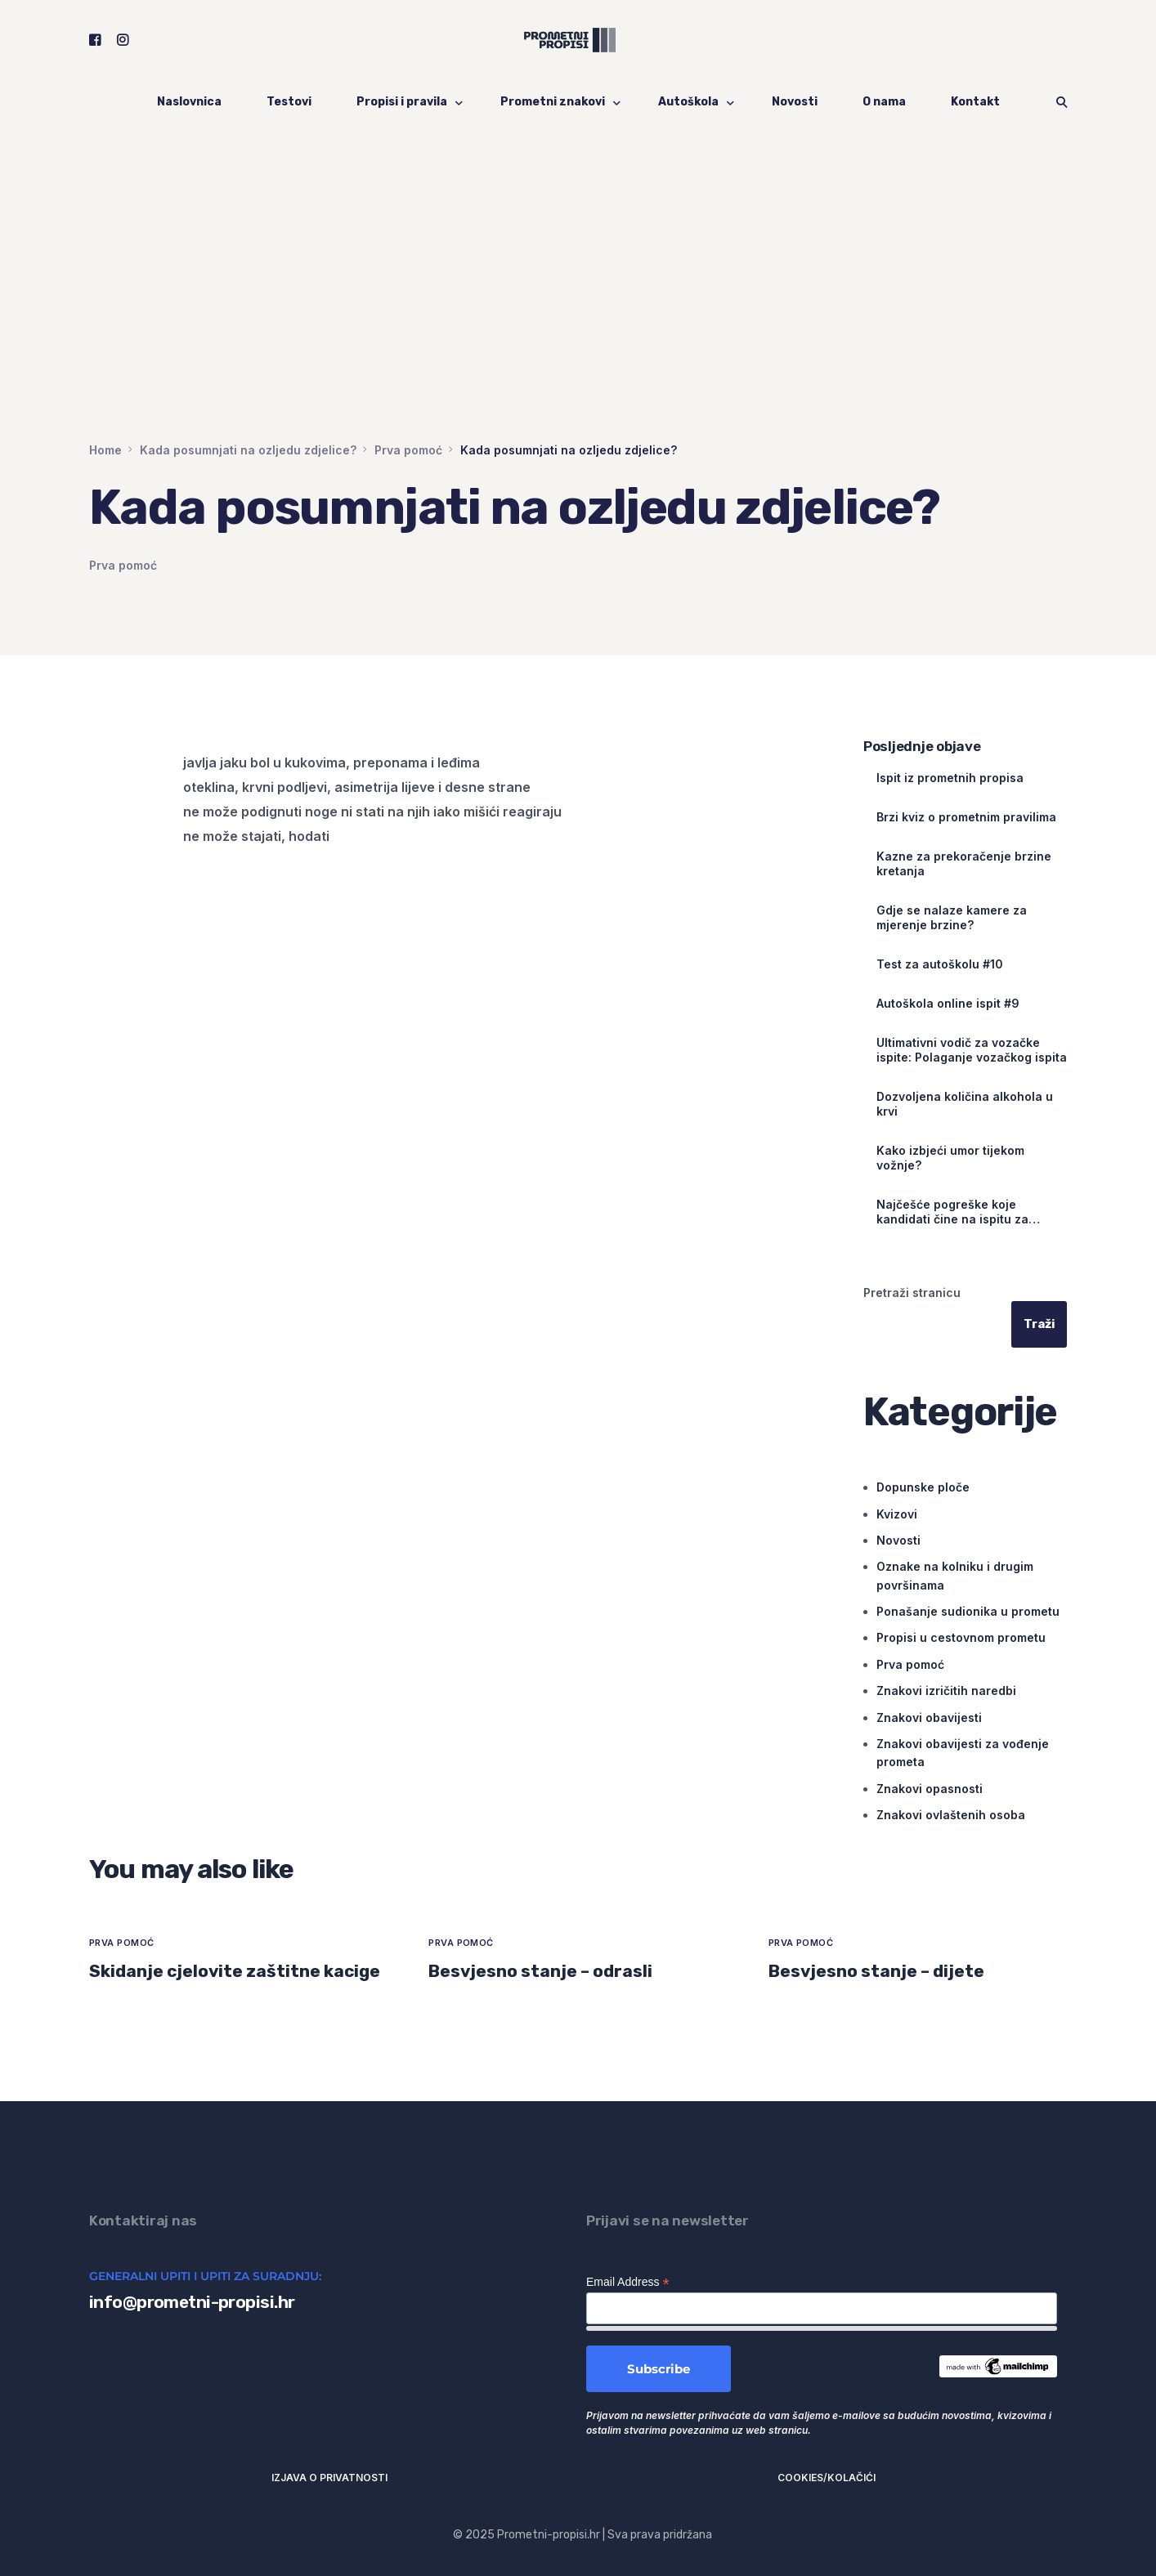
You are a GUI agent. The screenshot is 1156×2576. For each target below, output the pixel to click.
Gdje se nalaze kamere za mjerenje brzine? (951, 917)
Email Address (628, 2282)
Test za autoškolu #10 (939, 964)
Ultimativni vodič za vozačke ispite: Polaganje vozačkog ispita (971, 1049)
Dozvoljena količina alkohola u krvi (964, 1103)
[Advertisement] (578, 318)
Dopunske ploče (923, 1487)
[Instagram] (123, 40)
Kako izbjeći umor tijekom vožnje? (950, 1157)
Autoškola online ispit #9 (947, 1003)
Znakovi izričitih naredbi (946, 1690)
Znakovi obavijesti (929, 1717)
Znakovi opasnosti (929, 1789)
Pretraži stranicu (912, 1292)
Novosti (898, 1540)
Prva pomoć (123, 565)
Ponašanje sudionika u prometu (968, 1611)
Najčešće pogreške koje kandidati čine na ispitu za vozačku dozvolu (952, 1212)
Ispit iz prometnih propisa (950, 778)
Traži (1039, 1324)
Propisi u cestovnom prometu (961, 1638)
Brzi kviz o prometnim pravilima (966, 817)
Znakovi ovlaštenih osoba (950, 1815)
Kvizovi (896, 1514)
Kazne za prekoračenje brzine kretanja (963, 863)
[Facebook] (95, 40)
